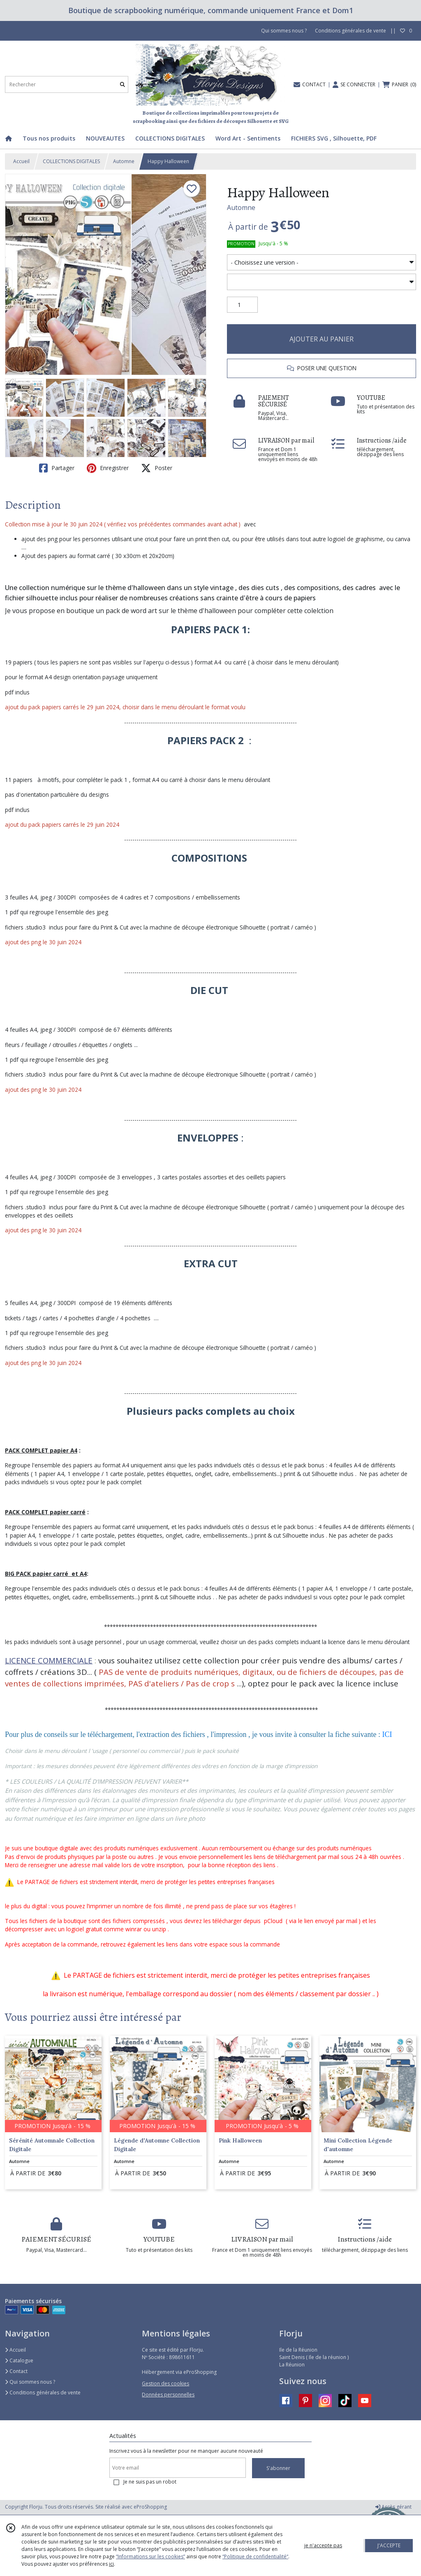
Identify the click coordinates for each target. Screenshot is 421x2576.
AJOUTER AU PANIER (321, 339)
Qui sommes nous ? (30, 2381)
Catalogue (19, 2360)
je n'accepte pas (323, 2545)
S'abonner (278, 2468)
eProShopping (150, 2506)
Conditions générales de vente (43, 2392)
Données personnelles (168, 2394)
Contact (16, 2371)
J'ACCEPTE (388, 2545)
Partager (56, 468)
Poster (156, 468)
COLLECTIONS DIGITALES (71, 161)
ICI (387, 1734)
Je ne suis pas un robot (149, 2481)
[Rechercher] (122, 84)
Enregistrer (108, 468)
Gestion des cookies (165, 2383)
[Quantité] (242, 305)
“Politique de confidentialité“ (255, 2556)
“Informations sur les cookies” (150, 2556)
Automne (123, 161)
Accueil (21, 161)
